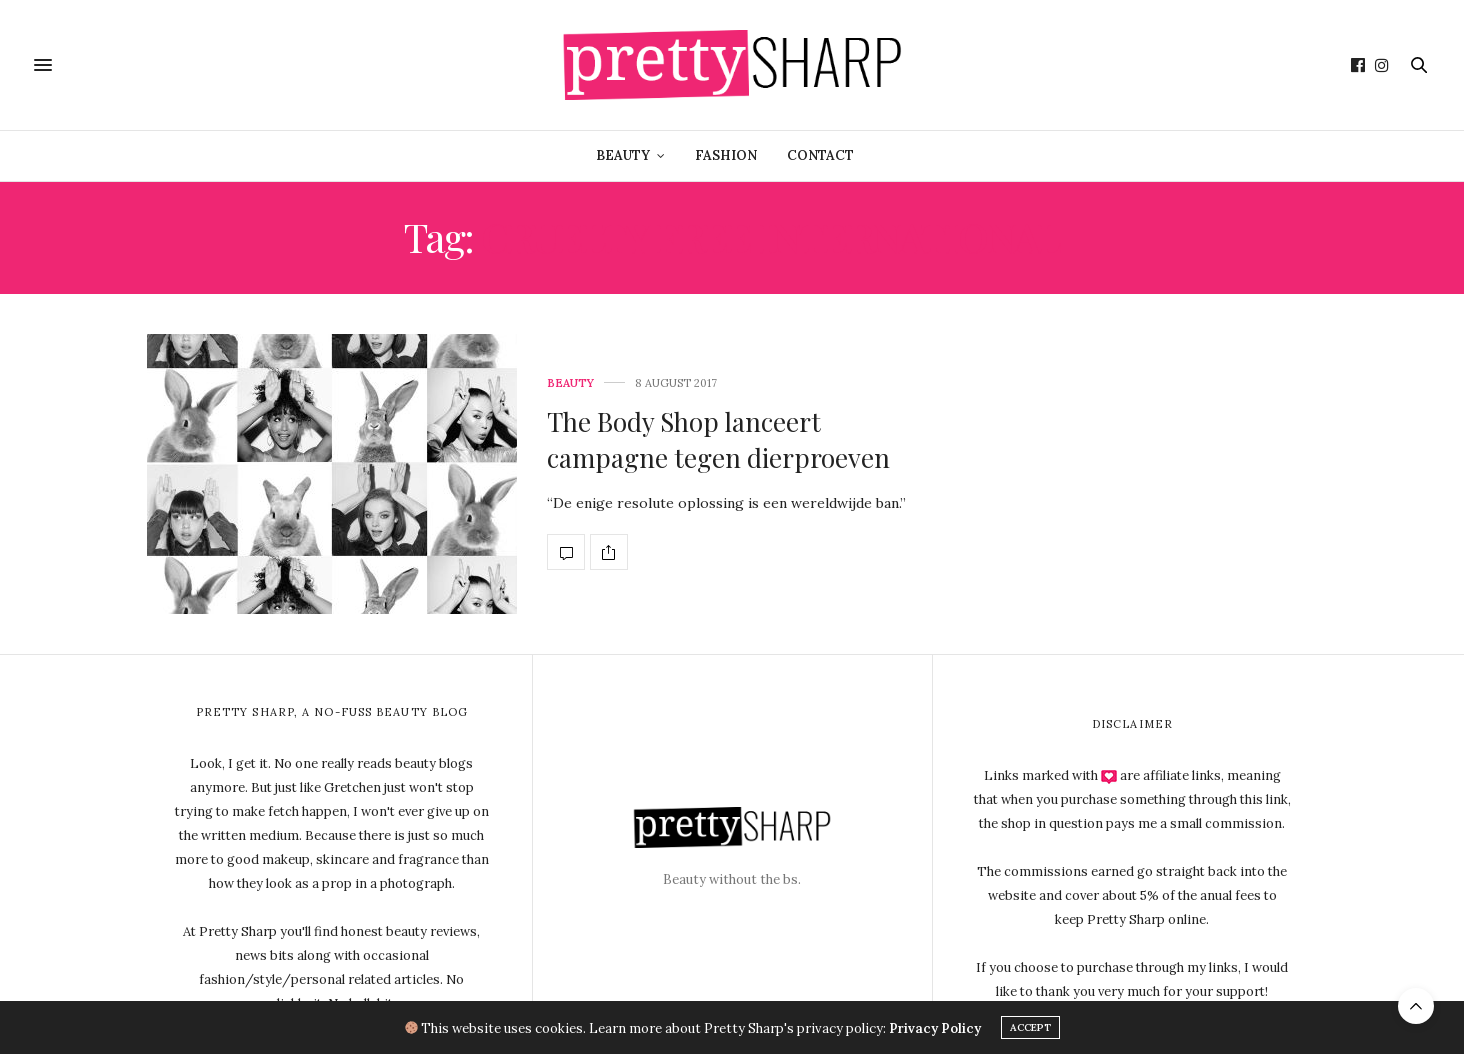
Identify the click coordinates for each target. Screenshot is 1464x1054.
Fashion (726, 155)
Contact (820, 155)
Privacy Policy (935, 1027)
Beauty (623, 155)
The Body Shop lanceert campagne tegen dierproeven (718, 439)
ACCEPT (1030, 1027)
